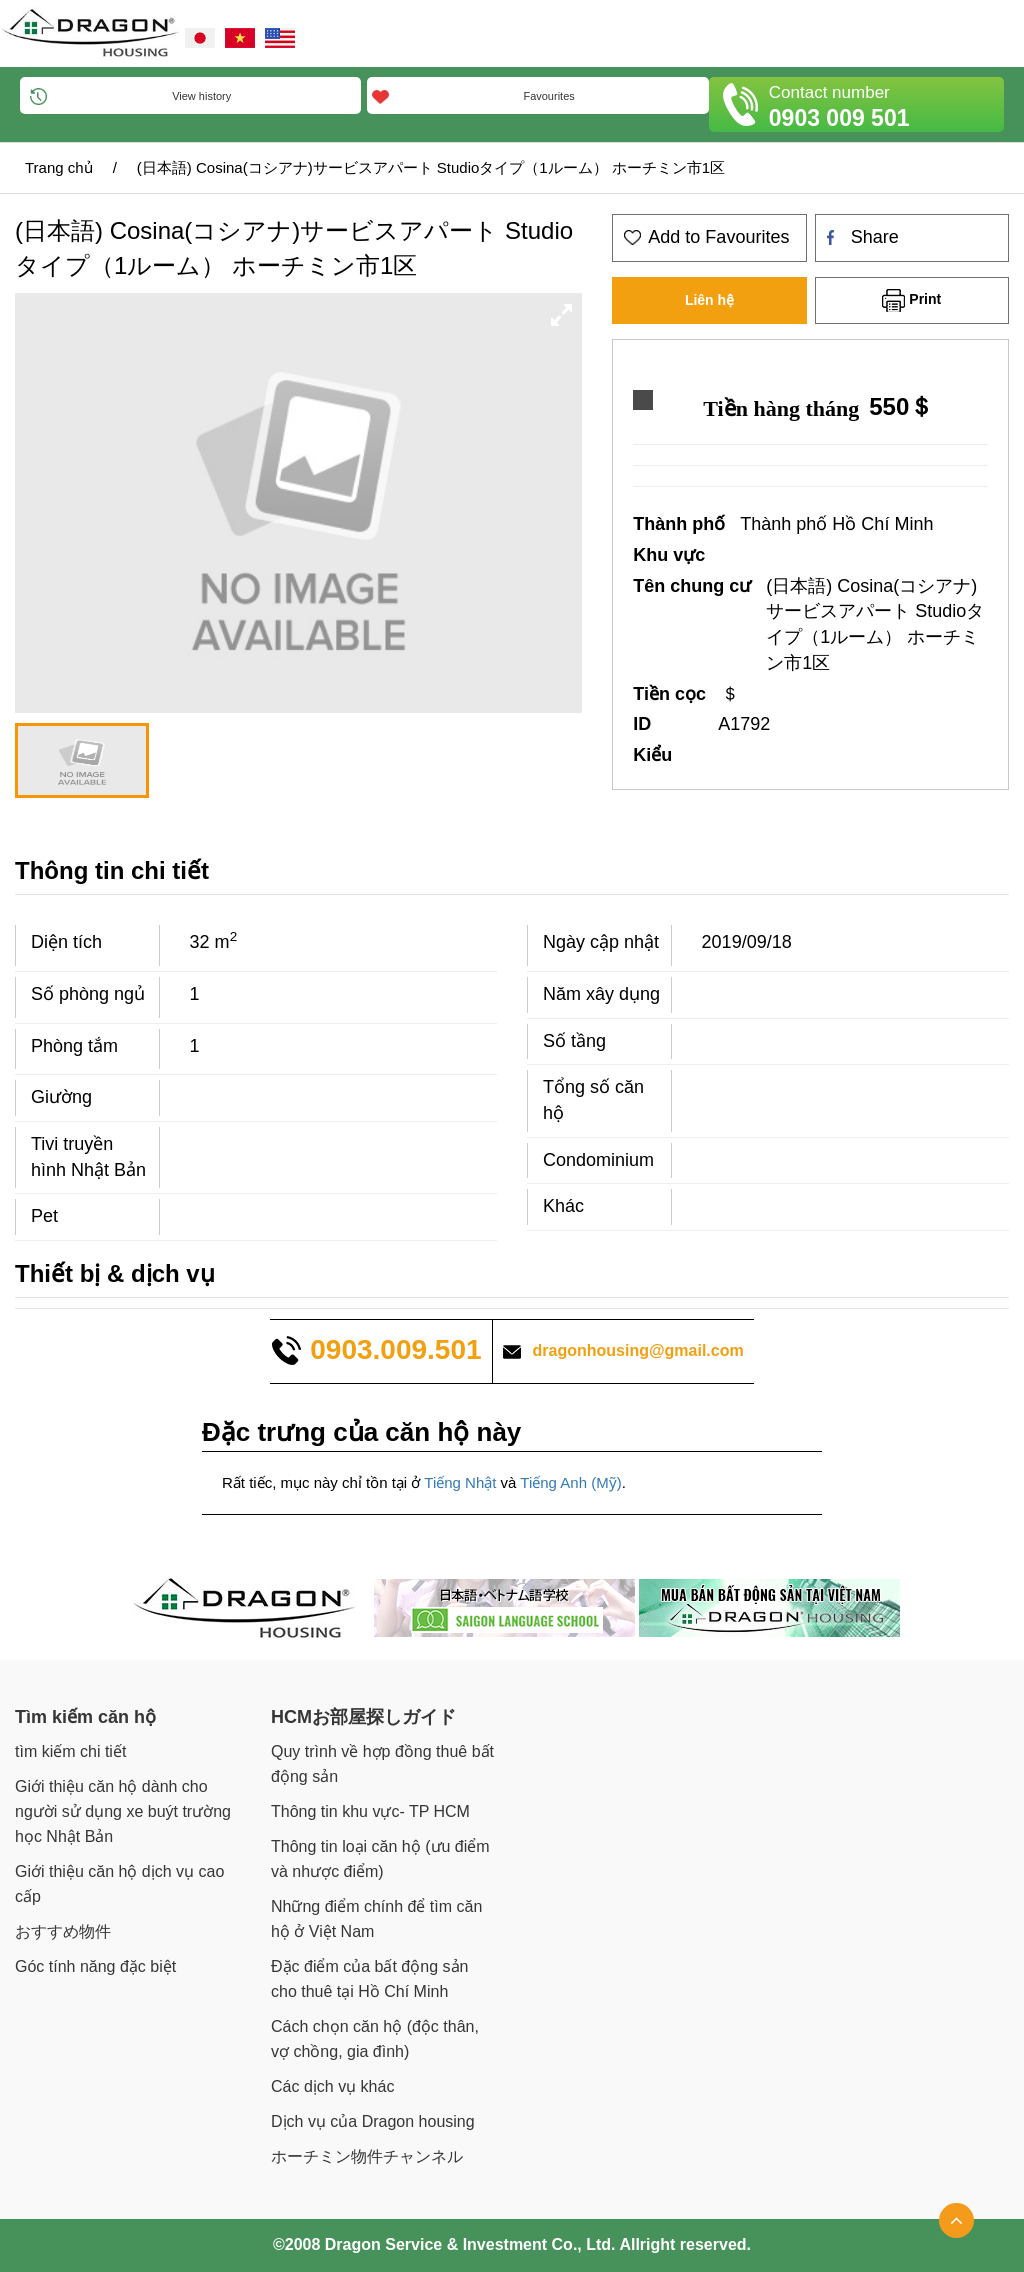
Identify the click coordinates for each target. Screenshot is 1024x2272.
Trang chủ (59, 167)
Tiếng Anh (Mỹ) (570, 1482)
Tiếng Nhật (460, 1482)
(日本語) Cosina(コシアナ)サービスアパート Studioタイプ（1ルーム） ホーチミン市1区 (431, 167)
